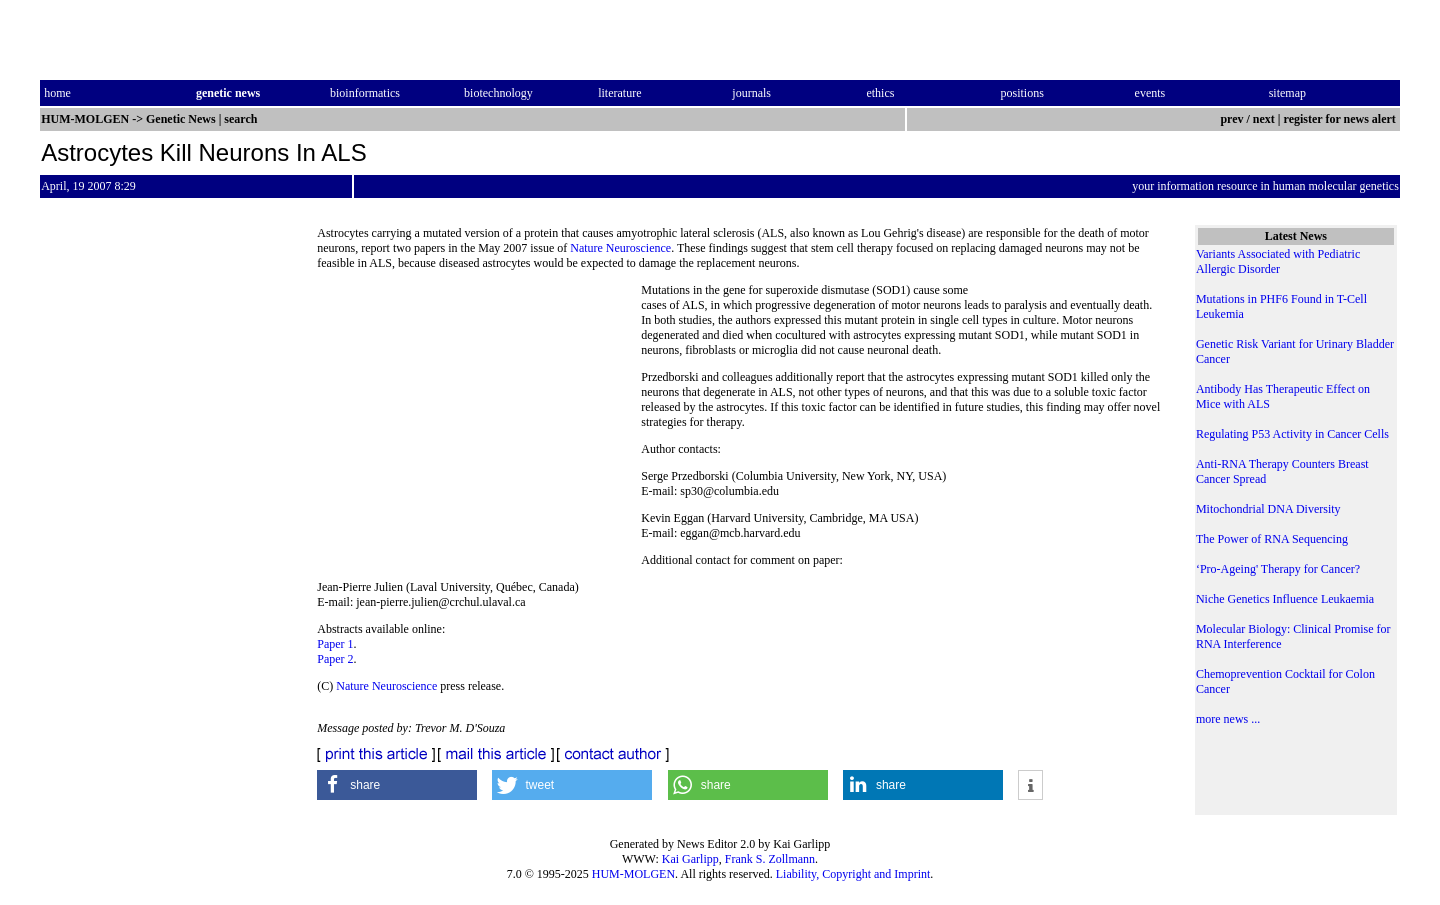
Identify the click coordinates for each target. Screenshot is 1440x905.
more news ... (1228, 719)
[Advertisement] (479, 420)
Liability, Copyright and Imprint (853, 874)
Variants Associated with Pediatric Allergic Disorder (1278, 261)
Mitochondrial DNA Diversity (1268, 509)
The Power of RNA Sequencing (1272, 539)
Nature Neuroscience (620, 248)
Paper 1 (335, 644)
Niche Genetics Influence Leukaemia (1285, 599)
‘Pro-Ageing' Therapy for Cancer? (1278, 569)
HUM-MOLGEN (633, 874)
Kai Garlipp (690, 859)
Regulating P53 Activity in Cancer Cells (1292, 434)
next (1264, 119)
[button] (397, 785)
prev (1231, 119)
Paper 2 (335, 659)
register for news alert (1341, 119)
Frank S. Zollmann (770, 859)
